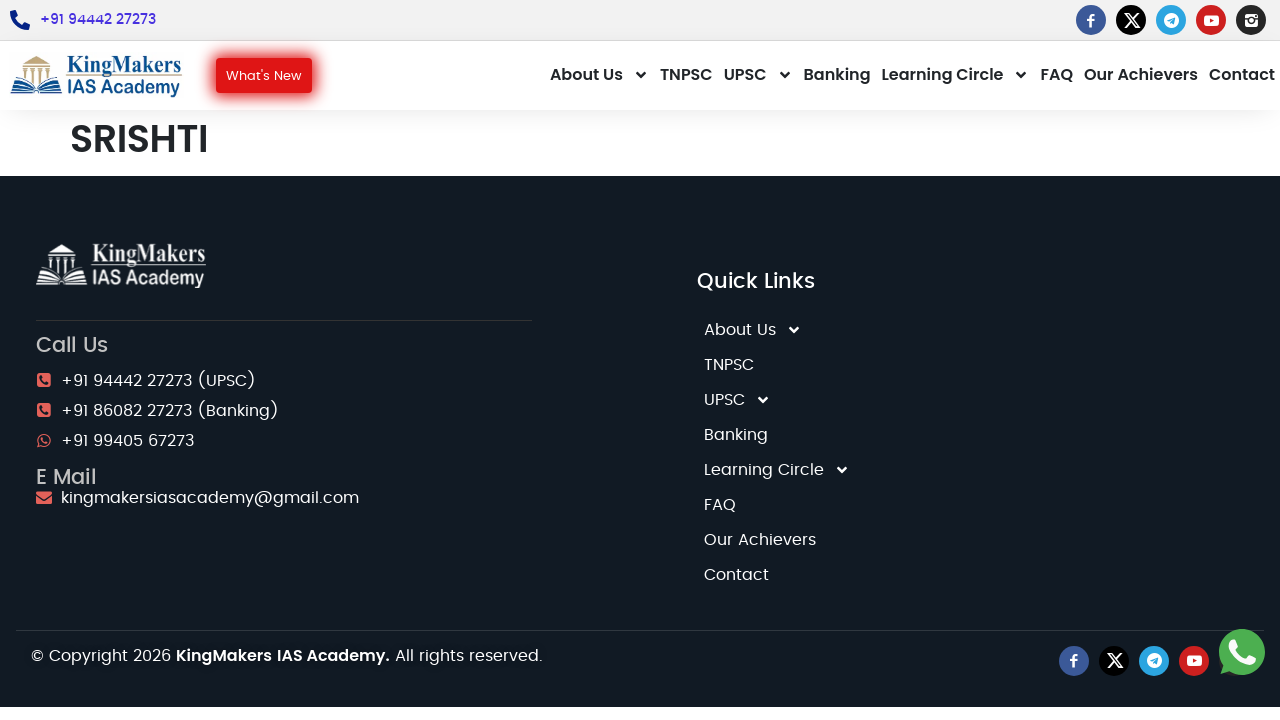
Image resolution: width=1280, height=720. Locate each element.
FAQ (1056, 74)
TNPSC (686, 74)
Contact (1242, 74)
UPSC (758, 75)
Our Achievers (1141, 74)
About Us (599, 75)
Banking (837, 74)
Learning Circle (956, 75)
